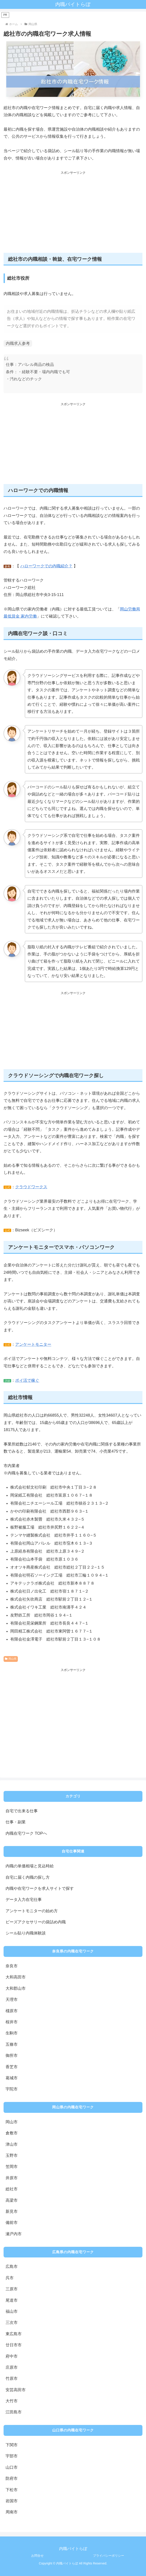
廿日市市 (14, 2345)
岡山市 (12, 2122)
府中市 (12, 2356)
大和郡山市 (16, 1988)
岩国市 (12, 2501)
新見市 (12, 2211)
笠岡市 (12, 2166)
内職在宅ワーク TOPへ (26, 1833)
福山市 (12, 2311)
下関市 (12, 2445)
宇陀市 (12, 2089)
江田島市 (14, 2412)
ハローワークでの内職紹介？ (46, 566)
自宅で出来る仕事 (22, 1811)
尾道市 (12, 2300)
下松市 (12, 2490)
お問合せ (37, 2555)
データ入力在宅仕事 (24, 1899)
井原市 (12, 2178)
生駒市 (12, 2033)
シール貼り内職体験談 (26, 1933)
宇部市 (12, 2456)
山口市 (12, 2467)
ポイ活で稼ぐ (27, 1380)
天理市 (12, 1999)
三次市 (12, 2322)
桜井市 (12, 2022)
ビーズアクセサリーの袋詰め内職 (36, 1922)
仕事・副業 (16, 1822)
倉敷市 (12, 2133)
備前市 (12, 2222)
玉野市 (12, 2155)
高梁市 (12, 2200)
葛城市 (12, 2078)
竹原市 (12, 2378)
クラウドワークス (31, 1187)
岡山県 (10, 1658)
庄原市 (12, 2367)
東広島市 (14, 2334)
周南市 (12, 2512)
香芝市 (12, 2067)
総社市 (12, 2189)
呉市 (10, 2278)
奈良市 (12, 1966)
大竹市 (12, 2401)
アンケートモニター (33, 1344)
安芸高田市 (16, 2390)
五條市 (12, 2044)
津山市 (12, 2144)
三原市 (12, 2289)
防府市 (12, 2478)
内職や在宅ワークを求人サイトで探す (40, 1888)
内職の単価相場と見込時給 (30, 1866)
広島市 (12, 2266)
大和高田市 (16, 1977)
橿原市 (12, 2011)
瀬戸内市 (14, 2234)
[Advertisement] (73, 214)
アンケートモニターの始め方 (32, 1911)
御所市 (12, 2055)
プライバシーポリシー (108, 2555)
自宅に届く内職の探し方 (28, 1877)
